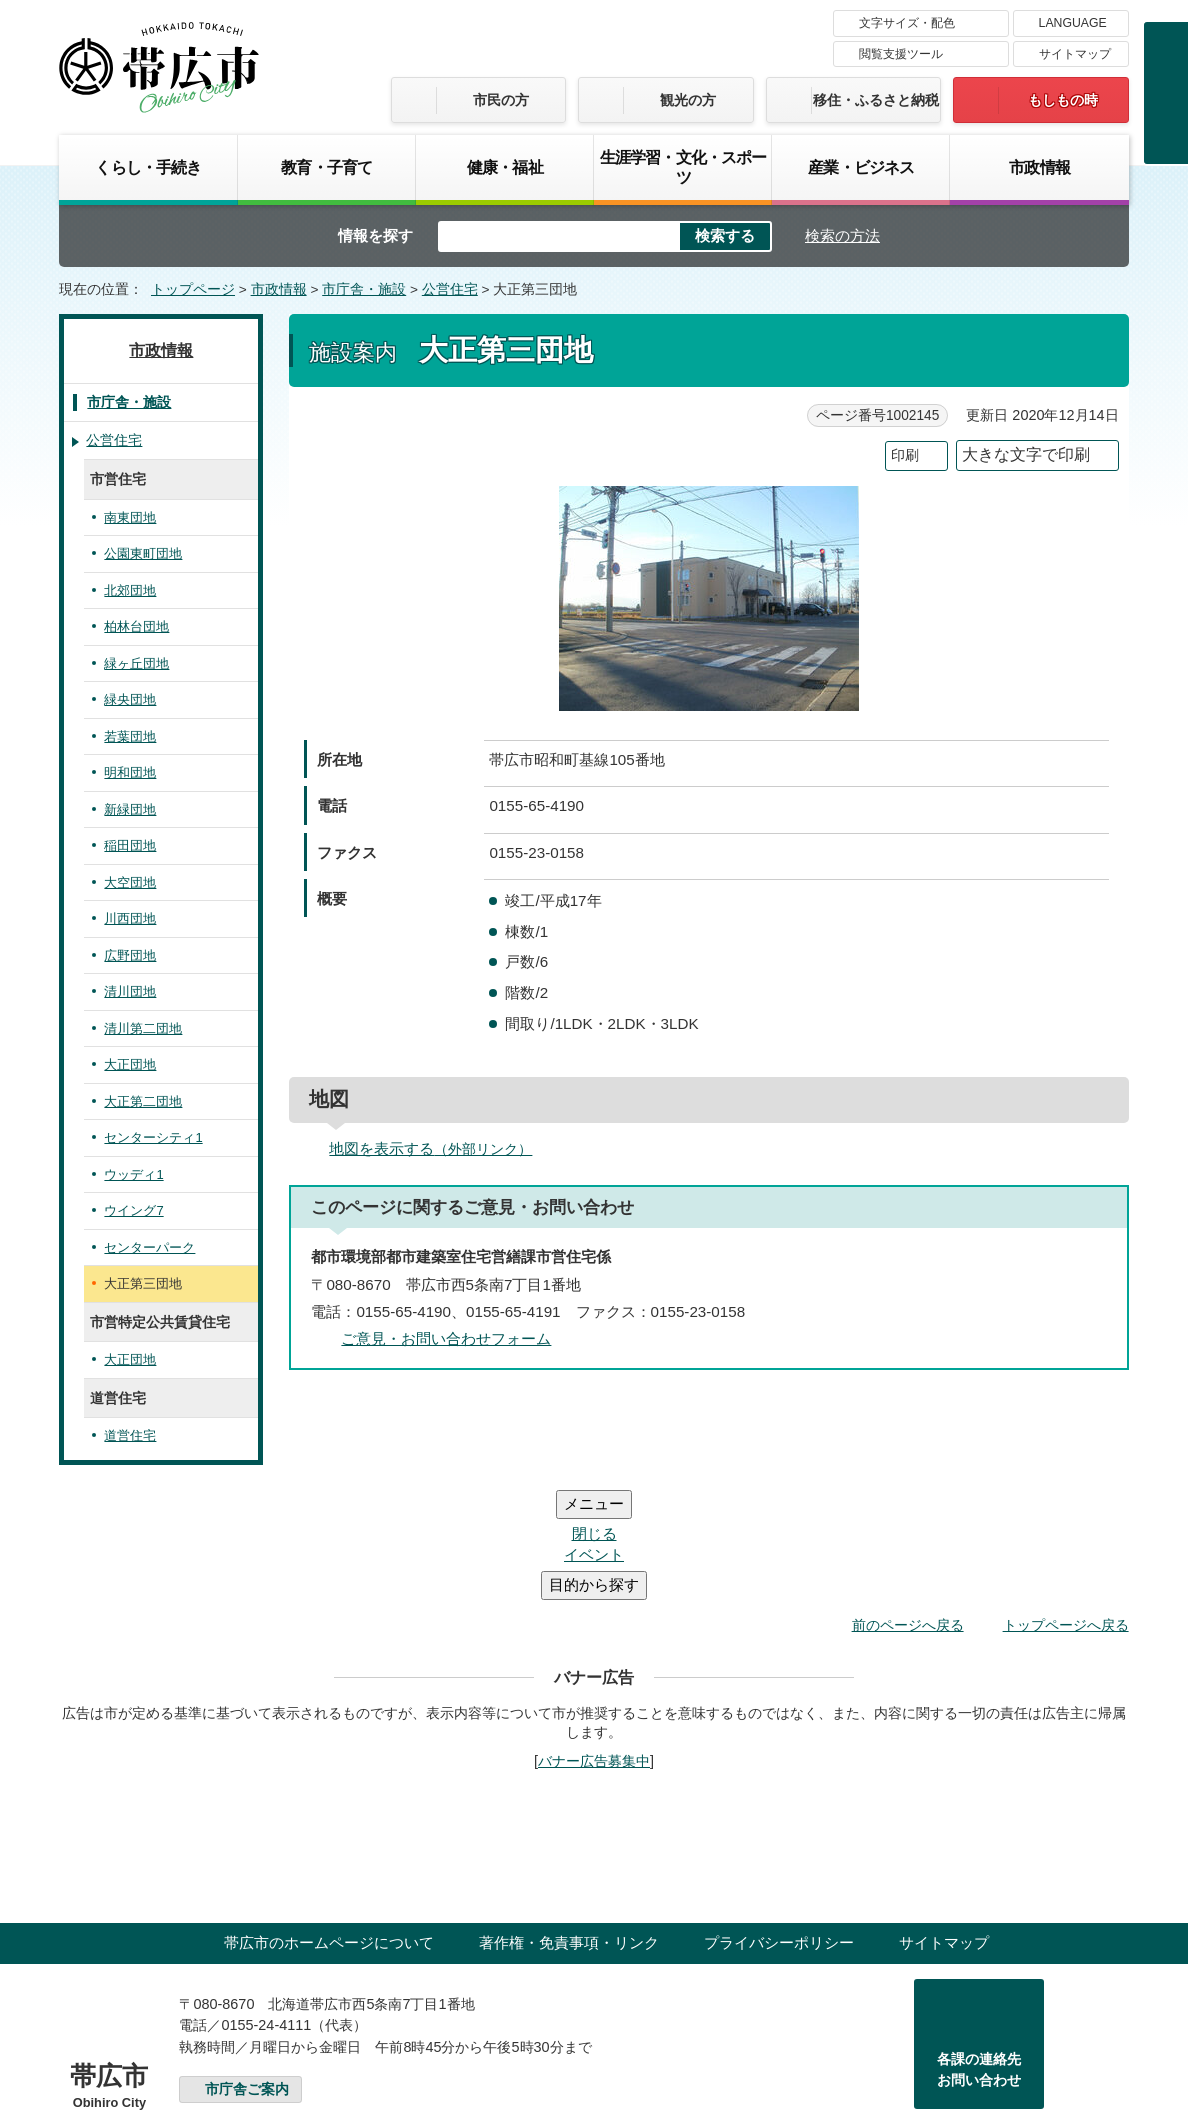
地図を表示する (439, 1148)
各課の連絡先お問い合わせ (979, 1950)
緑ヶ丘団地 (136, 663)
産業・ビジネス (861, 167)
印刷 (905, 455)
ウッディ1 (133, 1174)
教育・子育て (326, 167)
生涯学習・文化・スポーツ (683, 167)
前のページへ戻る (908, 1505)
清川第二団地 (143, 1028)
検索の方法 (842, 235)
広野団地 (130, 955)
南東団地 (130, 517)
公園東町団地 (143, 553)
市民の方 (501, 100)
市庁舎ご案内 (247, 1969)
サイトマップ (1075, 54)
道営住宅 (130, 1435)
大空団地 (130, 882)
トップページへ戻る (1066, 1505)
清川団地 (130, 991)
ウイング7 (133, 1210)
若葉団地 (130, 736)
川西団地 (130, 918)
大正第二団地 (143, 1101)
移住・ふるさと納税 (876, 100)
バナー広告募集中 (594, 1641)
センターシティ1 (153, 1137)
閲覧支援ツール (901, 54)
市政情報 (1039, 167)
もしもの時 (1063, 100)
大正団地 (130, 1064)
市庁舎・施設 (364, 289)
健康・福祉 (505, 167)
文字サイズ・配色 (907, 23)
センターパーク (149, 1247)
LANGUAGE (1073, 23)
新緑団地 (130, 809)
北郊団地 (130, 590)
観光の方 (688, 100)
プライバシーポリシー (779, 1822)
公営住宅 (450, 289)
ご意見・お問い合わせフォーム (446, 1338)
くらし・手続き (148, 167)
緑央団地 (130, 699)
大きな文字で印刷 (1026, 454)
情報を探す (375, 235)
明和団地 (130, 772)
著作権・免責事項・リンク (569, 1822)
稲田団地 (130, 845)
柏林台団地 (136, 626)
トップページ (193, 289)
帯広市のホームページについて (329, 1822)
